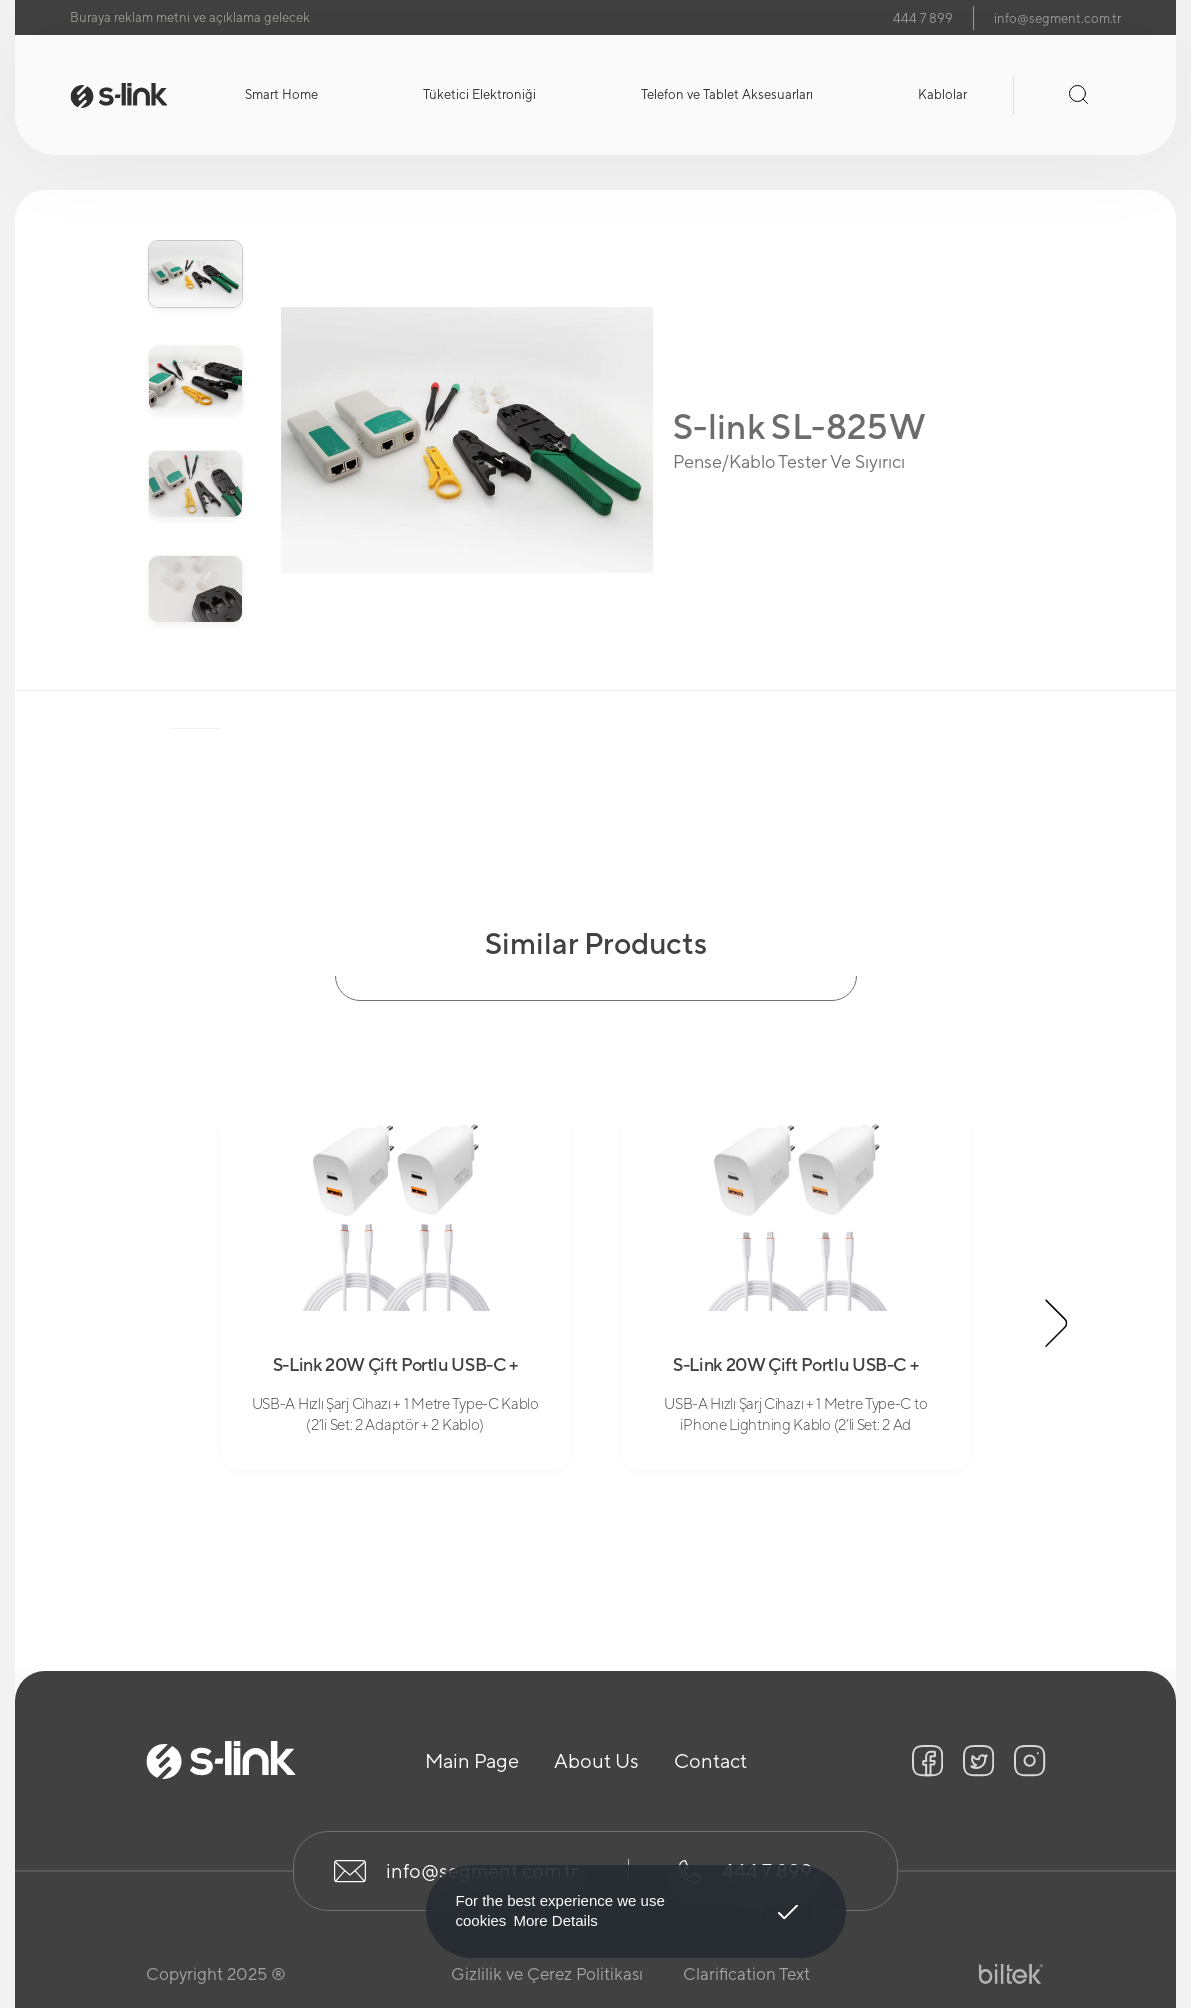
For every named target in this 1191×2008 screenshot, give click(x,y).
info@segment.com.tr (1057, 18)
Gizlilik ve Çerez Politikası (547, 1974)
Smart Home (281, 94)
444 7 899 (923, 18)
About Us (596, 1760)
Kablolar (942, 94)
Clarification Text (746, 1974)
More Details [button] (556, 1920)
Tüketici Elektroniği (479, 94)
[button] (1057, 1323)
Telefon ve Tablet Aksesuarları (727, 94)
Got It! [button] (787, 1897)
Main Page (472, 1760)
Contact (710, 1760)
